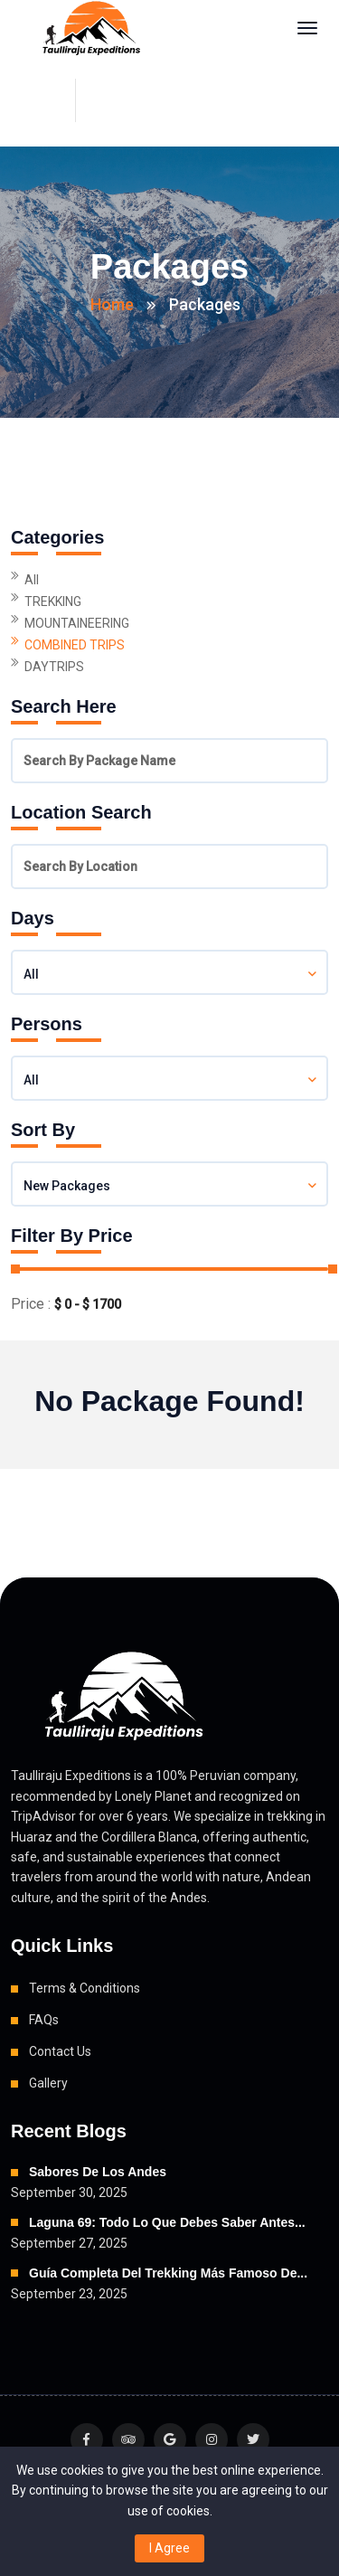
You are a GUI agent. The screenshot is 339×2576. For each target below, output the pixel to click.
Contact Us (60, 2051)
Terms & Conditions (84, 1988)
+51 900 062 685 (116, 100)
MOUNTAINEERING (76, 623)
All (31, 580)
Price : (31, 1303)
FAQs (44, 2019)
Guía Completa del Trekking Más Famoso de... (168, 2273)
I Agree (169, 2548)
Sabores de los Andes (97, 2171)
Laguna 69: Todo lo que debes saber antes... (167, 2222)
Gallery (48, 2083)
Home (112, 304)
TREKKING (52, 601)
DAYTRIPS (54, 666)
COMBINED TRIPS (74, 645)
